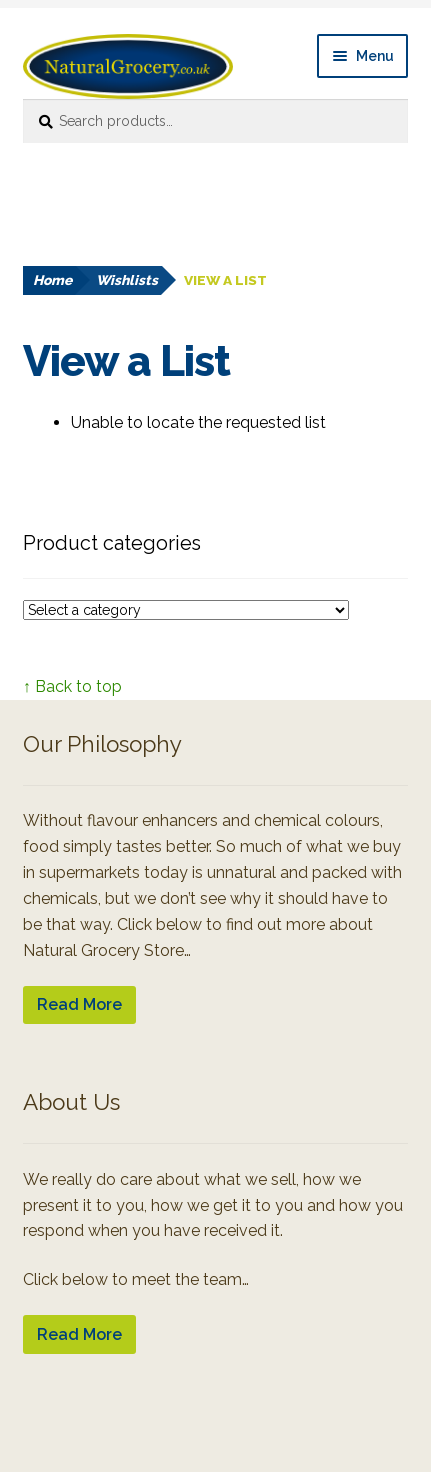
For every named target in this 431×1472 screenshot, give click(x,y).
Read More (79, 1004)
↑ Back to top (72, 686)
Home (52, 280)
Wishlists (127, 280)
